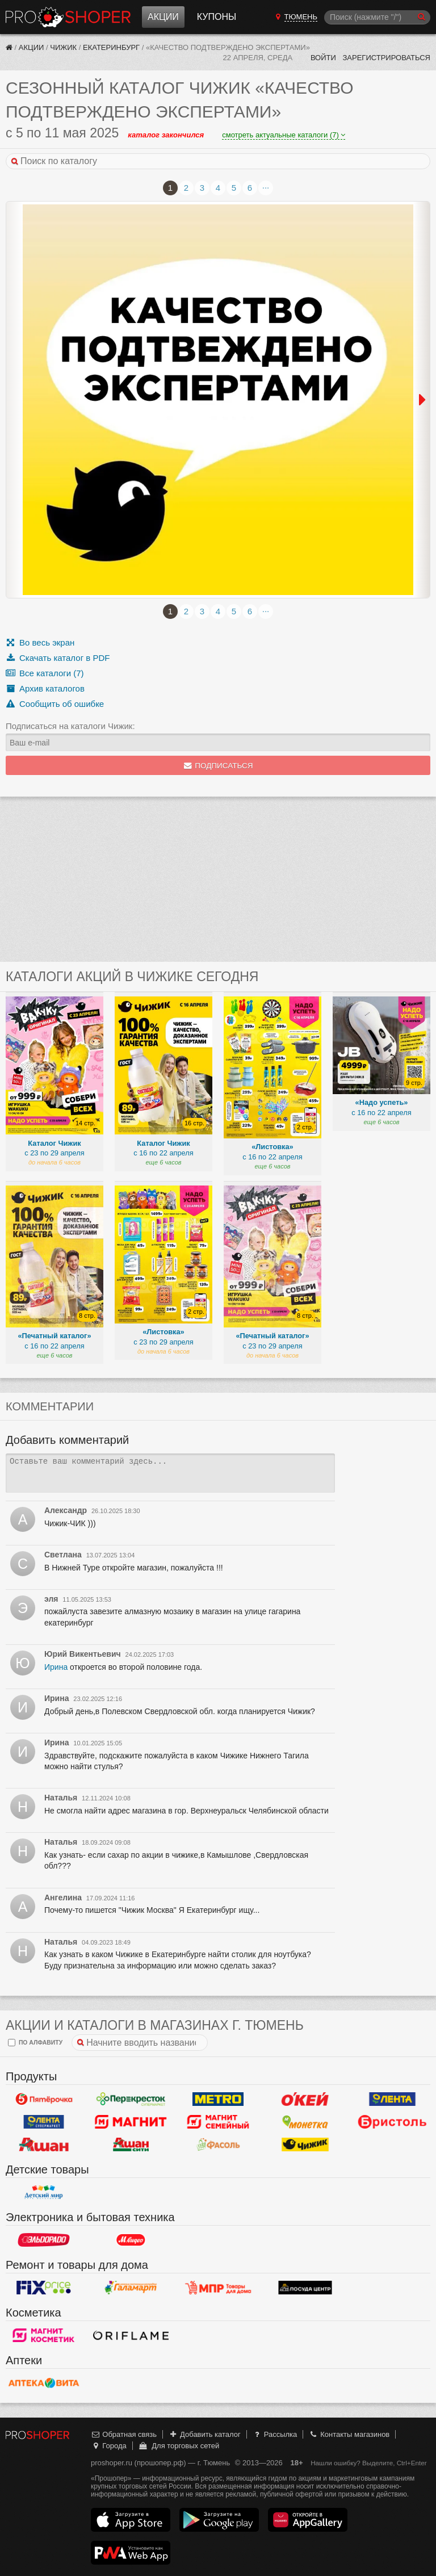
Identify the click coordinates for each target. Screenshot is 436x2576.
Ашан (43, 2144)
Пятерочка (43, 2099)
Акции (163, 17)
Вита (43, 2383)
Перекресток (131, 2099)
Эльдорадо (43, 2240)
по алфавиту (35, 2042)
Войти (323, 57)
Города (109, 2445)
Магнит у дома (131, 2121)
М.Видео (131, 2240)
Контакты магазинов (349, 2434)
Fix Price (43, 2287)
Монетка (305, 2121)
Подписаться (218, 765)
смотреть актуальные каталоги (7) (283, 135)
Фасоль (218, 2144)
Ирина (56, 1667)
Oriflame (131, 2335)
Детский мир (43, 2192)
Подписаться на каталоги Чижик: (70, 726)
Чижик (63, 47)
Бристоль (392, 2121)
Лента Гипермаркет (392, 2099)
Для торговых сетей (178, 2445)
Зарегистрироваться (386, 57)
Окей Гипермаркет (305, 2099)
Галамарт (131, 2287)
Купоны (216, 17)
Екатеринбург (111, 47)
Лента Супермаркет (43, 2121)
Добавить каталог (205, 2434)
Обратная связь (124, 2434)
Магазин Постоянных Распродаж (218, 2287)
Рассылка (274, 2434)
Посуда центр (305, 2287)
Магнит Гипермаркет (218, 2121)
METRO (218, 2099)
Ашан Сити (131, 2144)
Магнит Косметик (43, 2335)
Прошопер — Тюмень (68, 17)
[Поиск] (377, 17)
